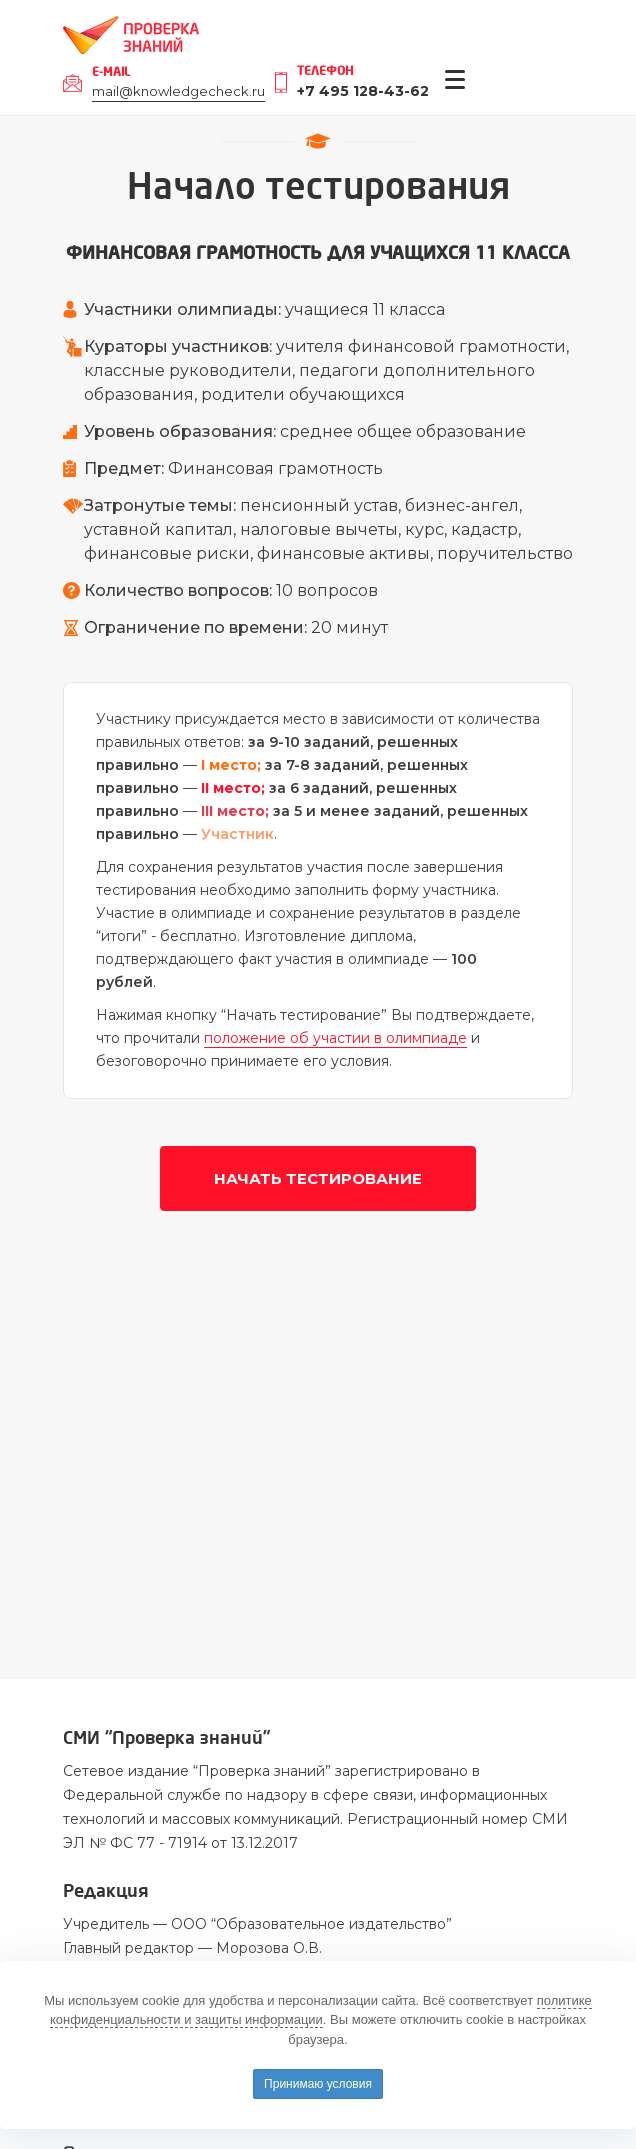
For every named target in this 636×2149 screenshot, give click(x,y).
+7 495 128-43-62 (363, 91)
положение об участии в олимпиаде (335, 1038)
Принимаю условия (318, 2084)
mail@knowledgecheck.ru (178, 91)
